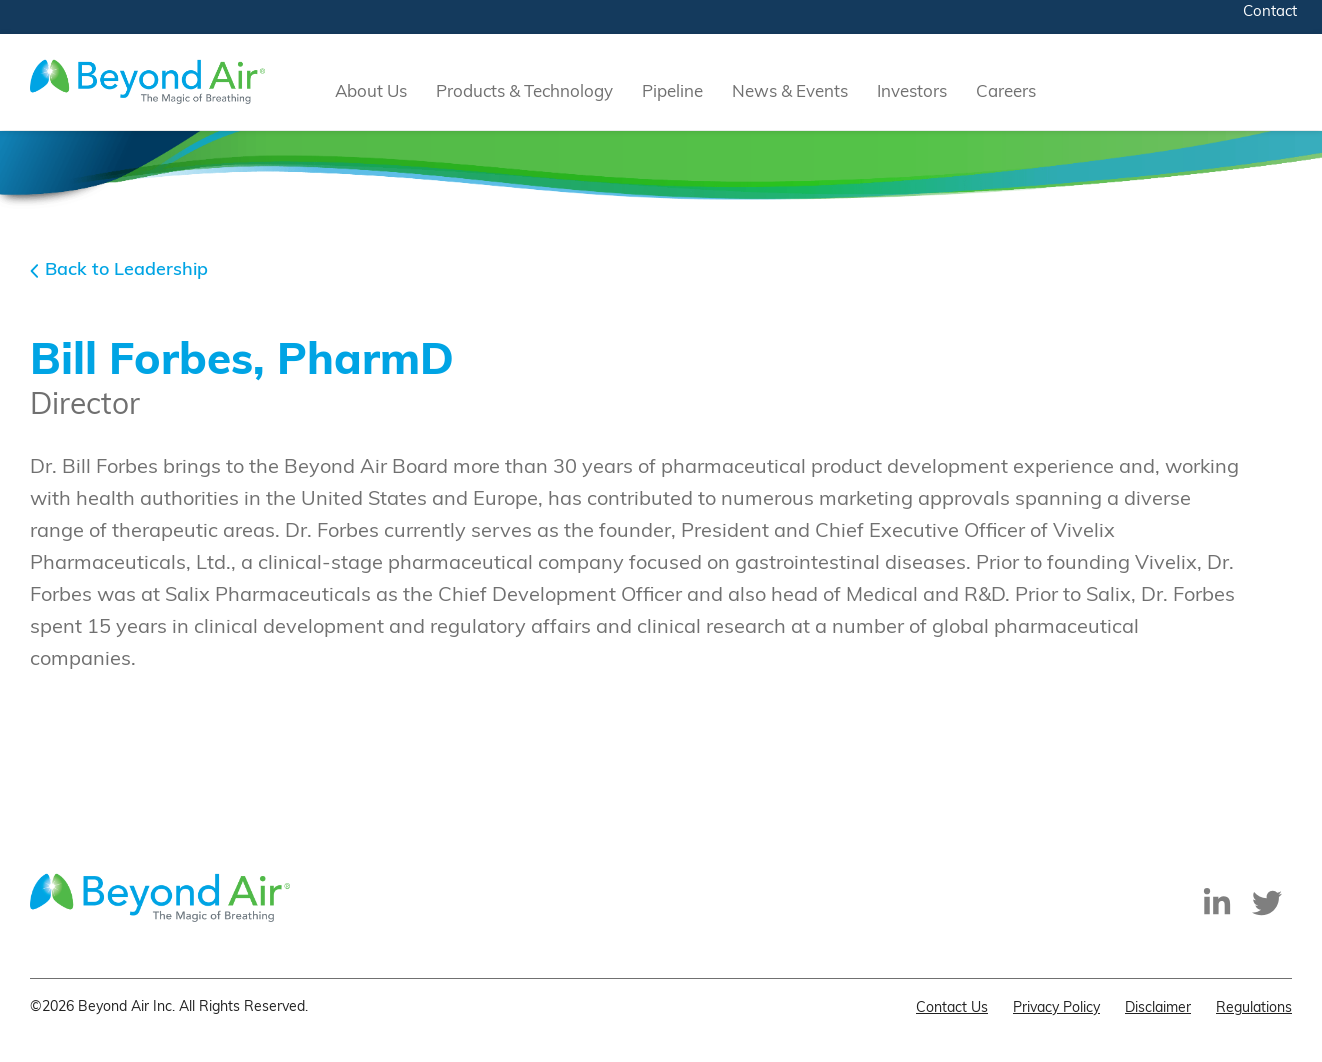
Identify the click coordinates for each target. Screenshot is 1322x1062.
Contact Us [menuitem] (952, 1008)
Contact (1270, 12)
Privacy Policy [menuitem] (1056, 1008)
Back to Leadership (126, 270)
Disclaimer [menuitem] (1158, 1008)
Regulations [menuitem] (1254, 1008)
